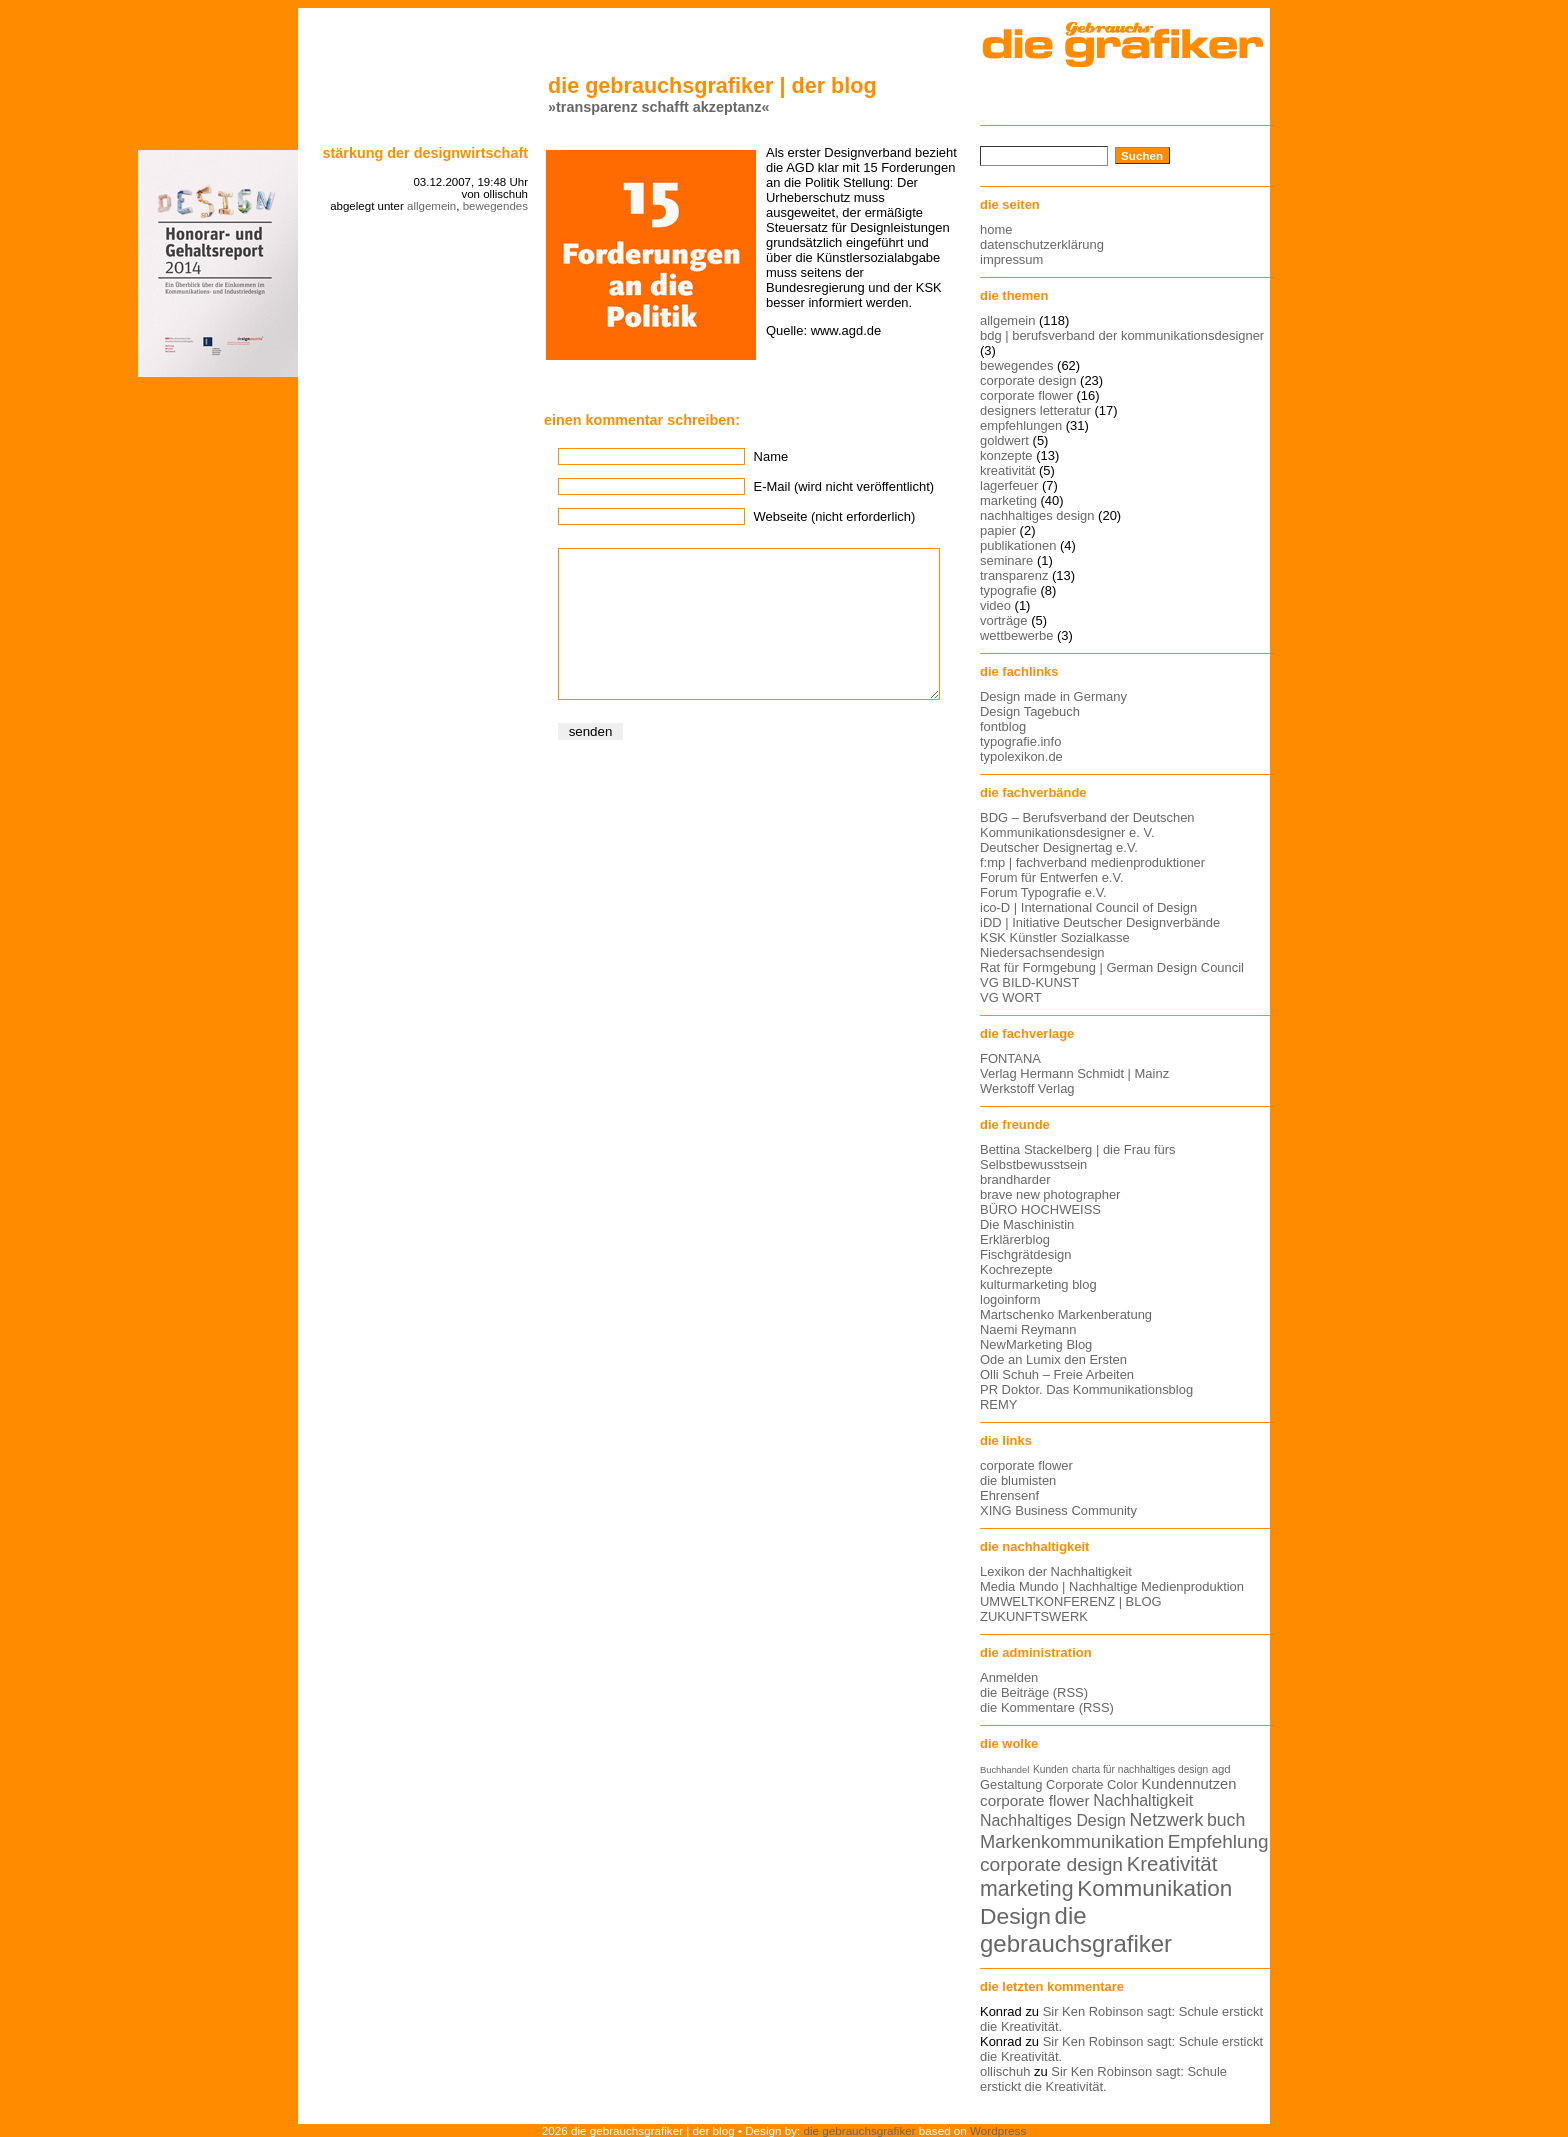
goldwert (1004, 440)
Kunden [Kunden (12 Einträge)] (1050, 1769)
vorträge (1004, 620)
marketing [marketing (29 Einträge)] (1027, 1889)
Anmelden (1009, 1677)
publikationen (1018, 545)
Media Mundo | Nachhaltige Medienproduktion (1112, 1586)
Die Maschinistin (1027, 1224)
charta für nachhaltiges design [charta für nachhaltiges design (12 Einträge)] (1140, 1769)
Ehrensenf (1009, 1495)
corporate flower (1026, 395)
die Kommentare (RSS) (1047, 1707)
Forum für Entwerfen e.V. (1052, 877)
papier (998, 530)
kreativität (1007, 470)
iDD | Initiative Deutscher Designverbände (1100, 922)
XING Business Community (1058, 1510)
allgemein (431, 206)
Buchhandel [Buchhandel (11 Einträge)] (1004, 1770)
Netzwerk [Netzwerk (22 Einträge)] (1167, 1820)
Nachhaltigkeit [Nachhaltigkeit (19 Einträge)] (1143, 1800)
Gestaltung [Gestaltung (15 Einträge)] (1011, 1784)
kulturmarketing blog (1038, 1284)
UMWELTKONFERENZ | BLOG (1071, 1601)
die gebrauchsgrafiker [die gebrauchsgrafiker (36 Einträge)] (1076, 1929)
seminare (1006, 560)
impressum (1011, 259)
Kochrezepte (1016, 1269)
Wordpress (998, 2130)
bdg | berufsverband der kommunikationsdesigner (1122, 335)
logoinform (1010, 1299)
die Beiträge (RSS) (1034, 1692)
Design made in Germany (1053, 696)
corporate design (1028, 380)
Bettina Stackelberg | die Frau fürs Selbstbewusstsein (1078, 1157)
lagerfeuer (1009, 485)
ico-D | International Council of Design (1088, 907)
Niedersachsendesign (1042, 952)
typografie (1008, 590)
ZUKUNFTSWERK (1034, 1616)
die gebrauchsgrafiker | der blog (712, 85)
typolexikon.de (1021, 756)
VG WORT (1011, 997)
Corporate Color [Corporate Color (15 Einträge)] (1092, 1784)
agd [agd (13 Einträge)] (1221, 1769)
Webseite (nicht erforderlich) (835, 516)
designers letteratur (1035, 410)
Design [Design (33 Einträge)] (1015, 1916)
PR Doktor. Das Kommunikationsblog (1086, 1389)
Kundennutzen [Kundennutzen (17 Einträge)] (1188, 1784)
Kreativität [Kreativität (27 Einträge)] (1172, 1864)
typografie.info (1020, 741)
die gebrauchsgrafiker (860, 2130)
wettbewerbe (1016, 635)
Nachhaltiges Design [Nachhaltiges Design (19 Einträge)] (1053, 1820)
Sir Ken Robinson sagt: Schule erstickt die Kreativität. (1103, 2079)
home (996, 229)
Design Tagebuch (1030, 711)
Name (771, 456)
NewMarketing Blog (1036, 1344)
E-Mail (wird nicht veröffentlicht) (844, 486)
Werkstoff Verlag (1027, 1088)
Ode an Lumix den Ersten (1053, 1359)
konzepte (1006, 455)
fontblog (1003, 726)
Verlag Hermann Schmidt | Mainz (1074, 1073)
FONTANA (1010, 1058)
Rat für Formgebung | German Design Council (1112, 967)
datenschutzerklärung (1042, 244)
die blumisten (1018, 1480)
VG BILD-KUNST (1029, 982)
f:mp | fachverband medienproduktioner (1092, 862)
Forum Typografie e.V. (1043, 892)
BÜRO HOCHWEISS (1040, 1209)
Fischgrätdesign (1025, 1254)
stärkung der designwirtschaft (425, 153)
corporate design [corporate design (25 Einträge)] (1051, 1864)
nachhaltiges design (1037, 515)
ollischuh (1005, 2071)
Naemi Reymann (1028, 1329)
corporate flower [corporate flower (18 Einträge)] (1035, 1800)
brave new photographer (1050, 1194)
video (995, 605)
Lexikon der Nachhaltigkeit (1056, 1571)
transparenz (1014, 575)
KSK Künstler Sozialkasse (1055, 937)
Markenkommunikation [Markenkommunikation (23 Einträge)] (1072, 1841)
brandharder (1015, 1179)
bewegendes (495, 206)
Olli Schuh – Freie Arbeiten (1057, 1374)
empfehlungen (1021, 425)
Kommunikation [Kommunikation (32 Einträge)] (1154, 1888)
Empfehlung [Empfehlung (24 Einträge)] (1218, 1841)
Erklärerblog (1015, 1239)
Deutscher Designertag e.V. (1059, 847)
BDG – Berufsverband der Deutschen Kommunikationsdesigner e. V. (1087, 825)
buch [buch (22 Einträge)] (1226, 1820)
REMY (998, 1404)
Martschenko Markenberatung (1066, 1314)
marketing (1008, 500)
